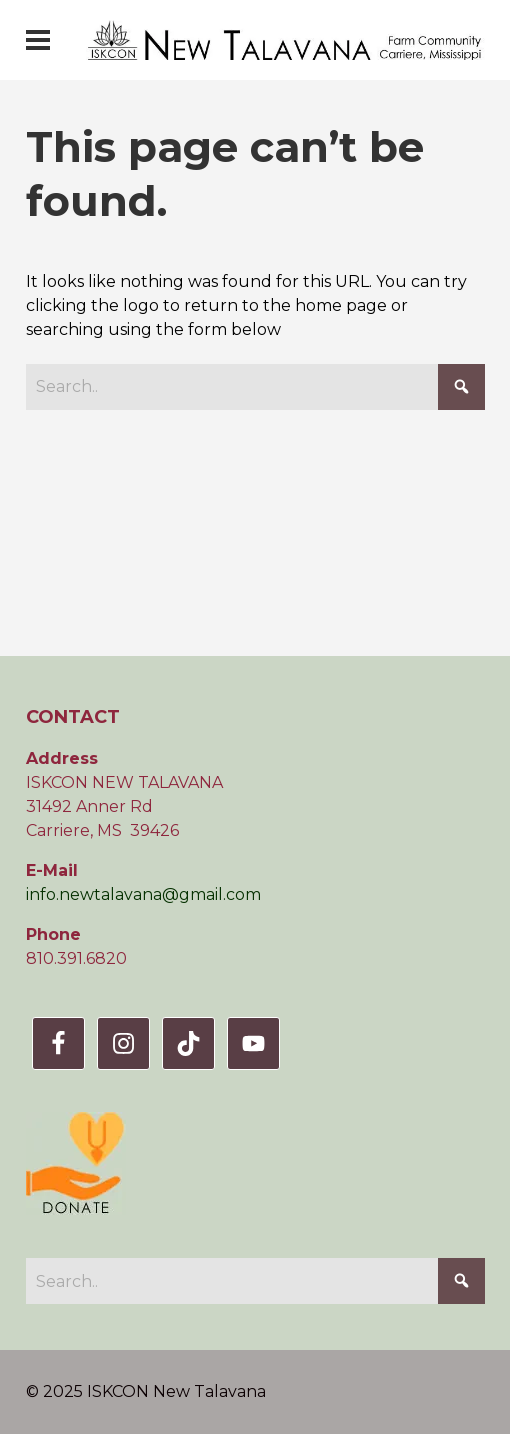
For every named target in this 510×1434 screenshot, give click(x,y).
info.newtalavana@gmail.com (143, 894)
